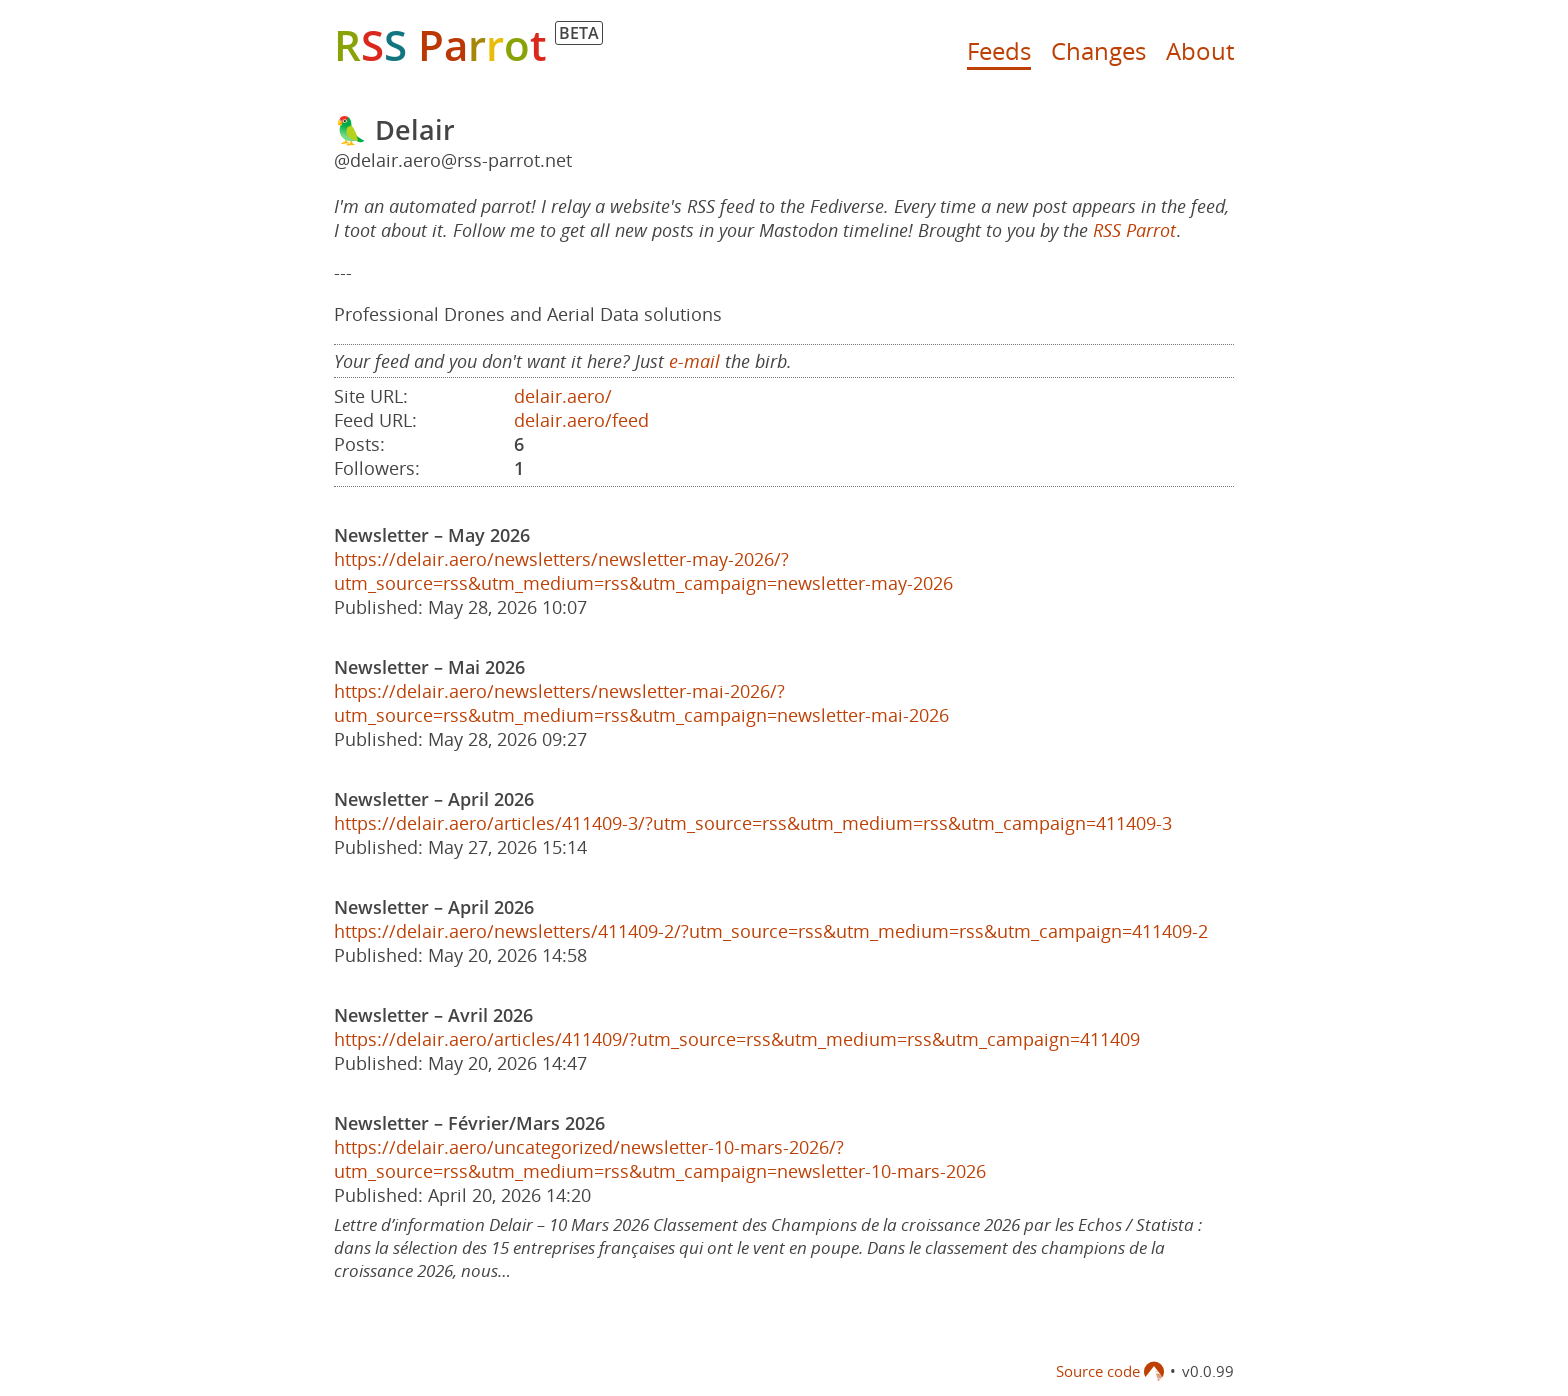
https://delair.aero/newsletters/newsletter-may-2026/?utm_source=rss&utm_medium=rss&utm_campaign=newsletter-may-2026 (643, 571)
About (1200, 50)
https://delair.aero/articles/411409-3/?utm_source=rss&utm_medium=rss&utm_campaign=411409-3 (753, 823)
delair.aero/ (563, 396)
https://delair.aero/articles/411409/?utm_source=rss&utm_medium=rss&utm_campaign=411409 (737, 1039)
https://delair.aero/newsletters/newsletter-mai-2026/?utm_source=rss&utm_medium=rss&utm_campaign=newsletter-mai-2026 (641, 703)
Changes (1098, 50)
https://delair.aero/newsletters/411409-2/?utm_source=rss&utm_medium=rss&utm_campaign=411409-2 (771, 931)
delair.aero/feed (581, 420)
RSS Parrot (1134, 230)
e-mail (694, 361)
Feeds (999, 50)
